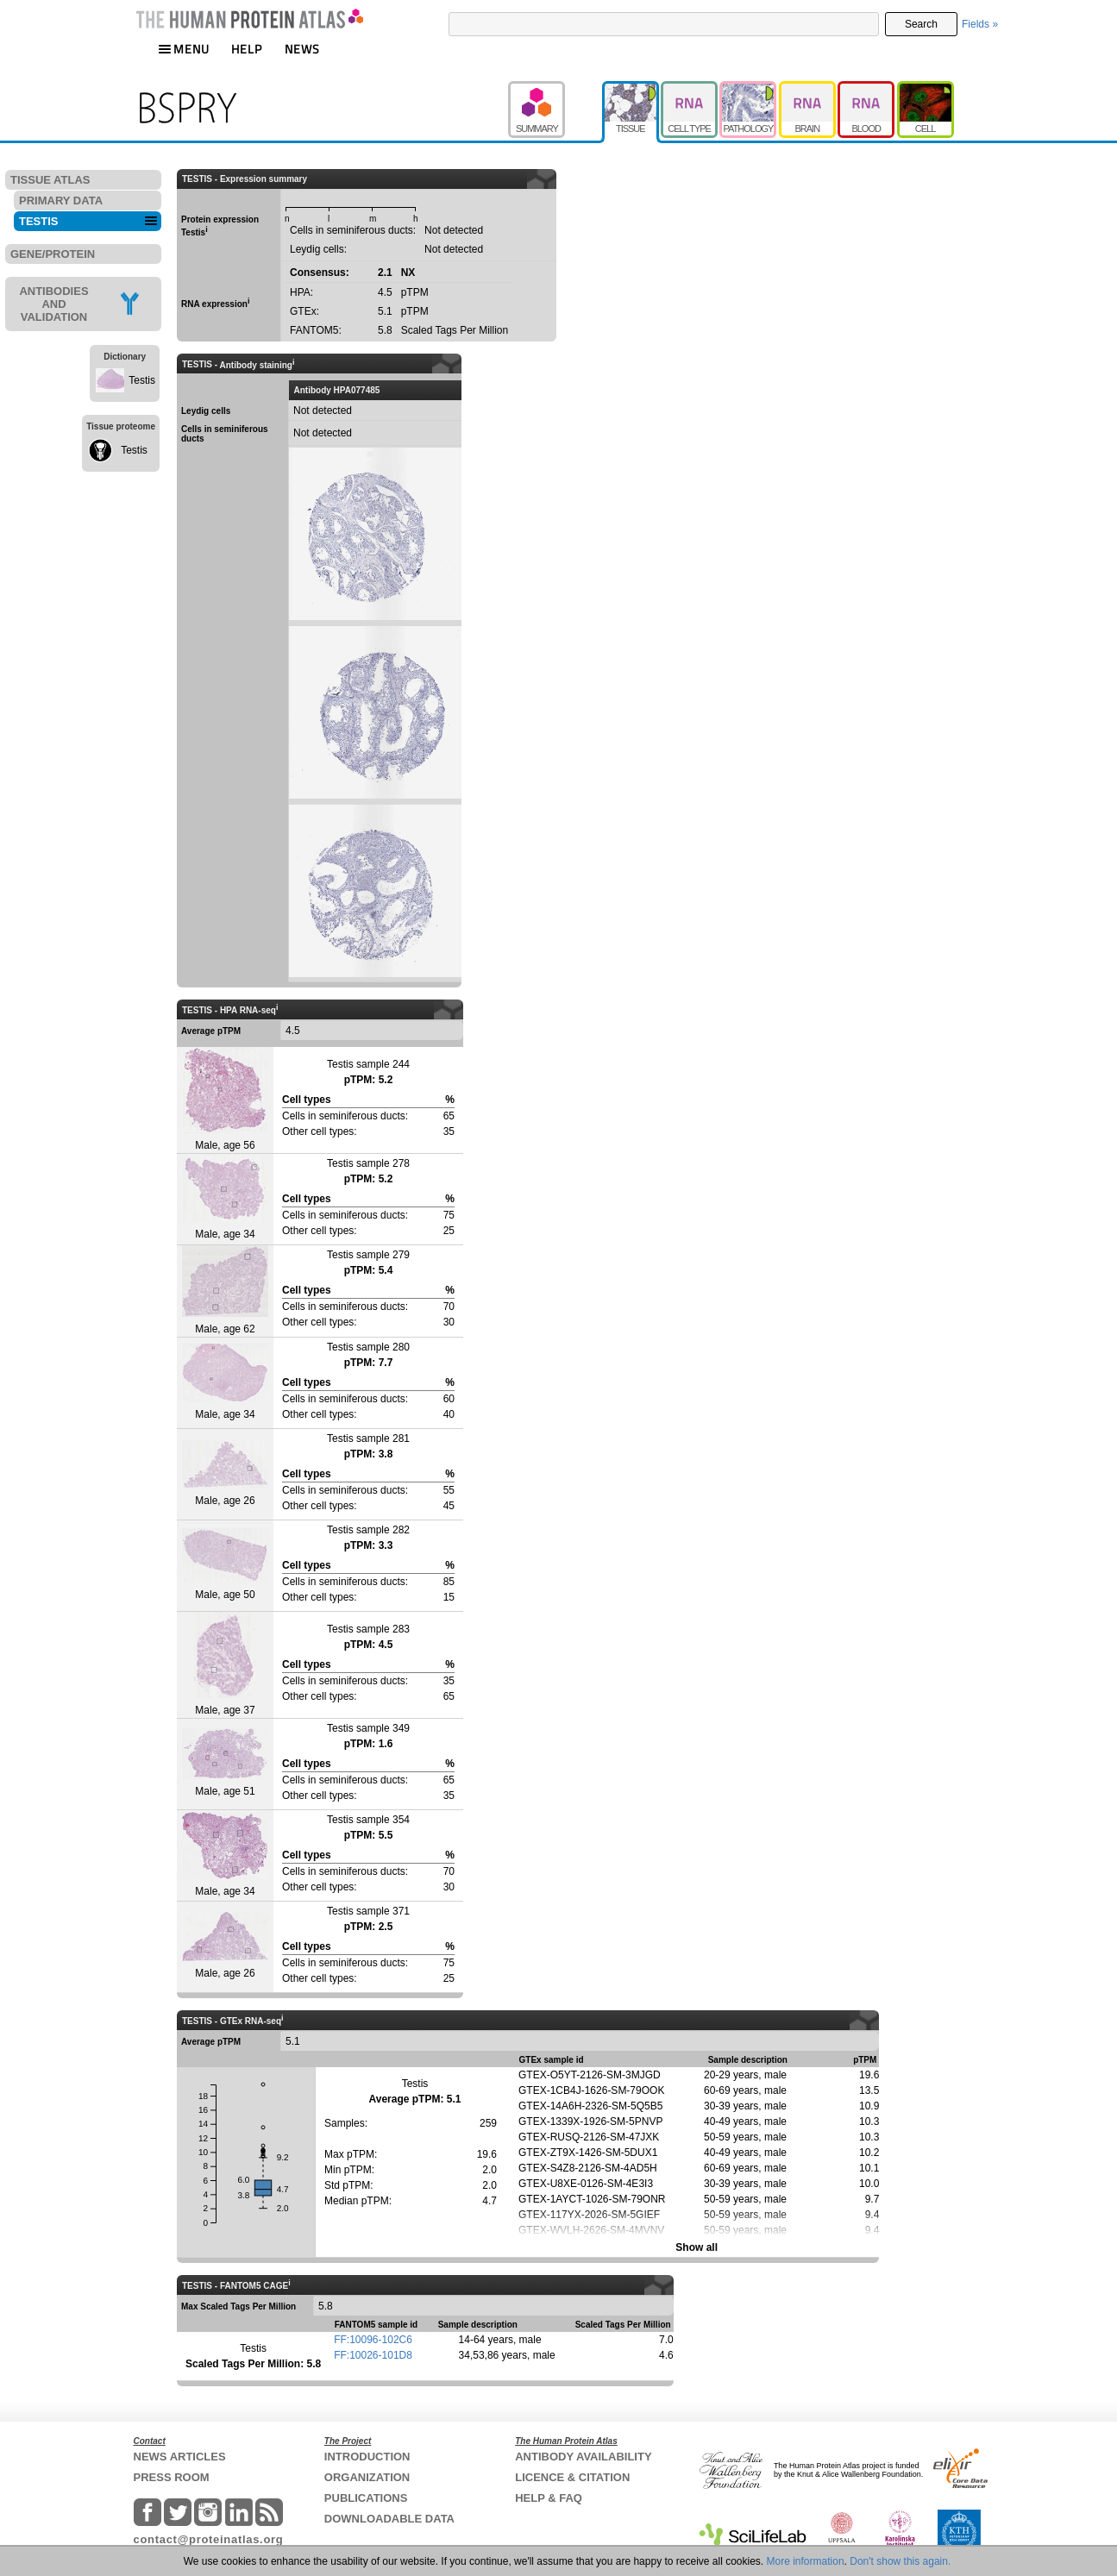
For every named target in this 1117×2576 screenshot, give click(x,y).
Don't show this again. (900, 2561)
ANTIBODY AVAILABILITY (583, 2456)
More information (805, 2561)
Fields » (980, 24)
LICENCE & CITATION (572, 2477)
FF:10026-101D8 (373, 2355)
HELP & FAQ (548, 2497)
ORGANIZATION (367, 2477)
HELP (246, 49)
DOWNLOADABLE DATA (389, 2518)
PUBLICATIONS (366, 2497)
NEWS (302, 49)
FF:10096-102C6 (373, 2340)
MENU (184, 49)
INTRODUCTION (367, 2456)
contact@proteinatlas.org (209, 2539)
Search (921, 24)
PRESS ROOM (172, 2477)
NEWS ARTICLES (180, 2456)
